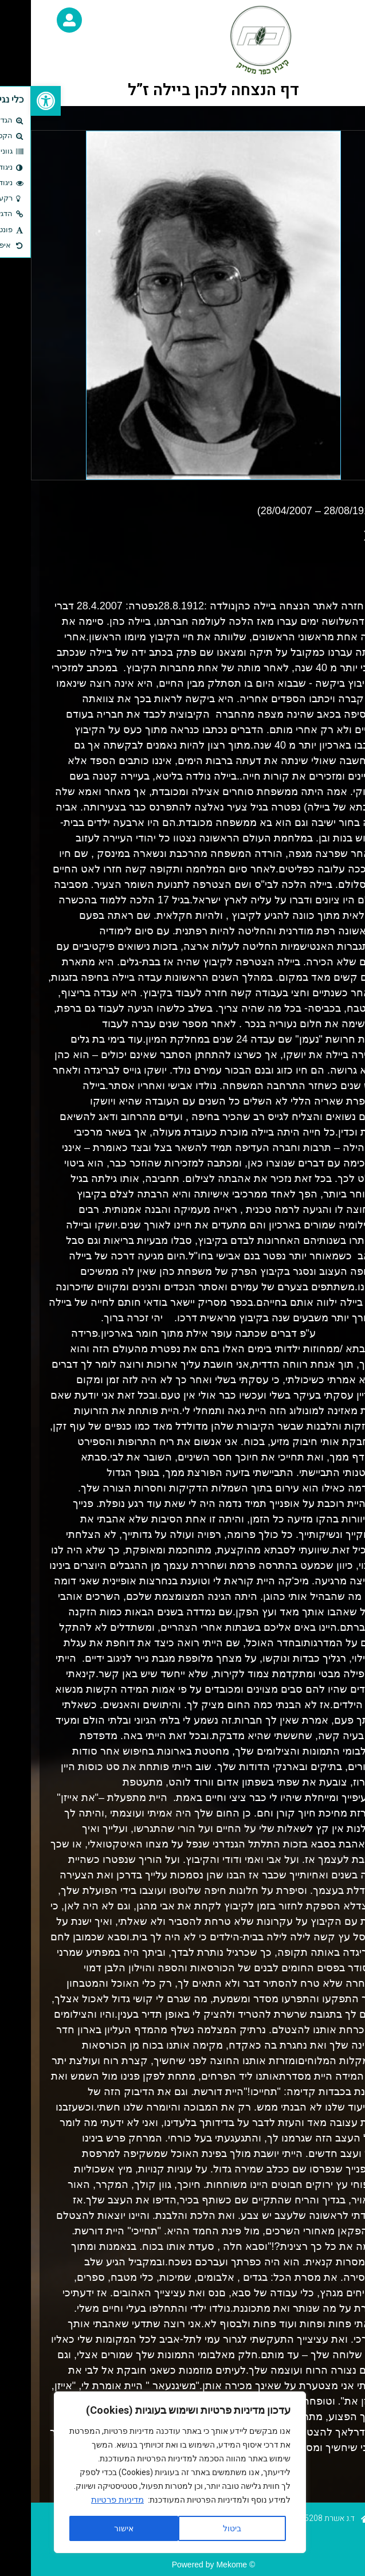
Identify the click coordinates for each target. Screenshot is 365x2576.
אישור (93, 2528)
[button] (15, 101)
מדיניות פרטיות (86, 2500)
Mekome (200, 2564)
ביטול (201, 2528)
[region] (149, 2472)
